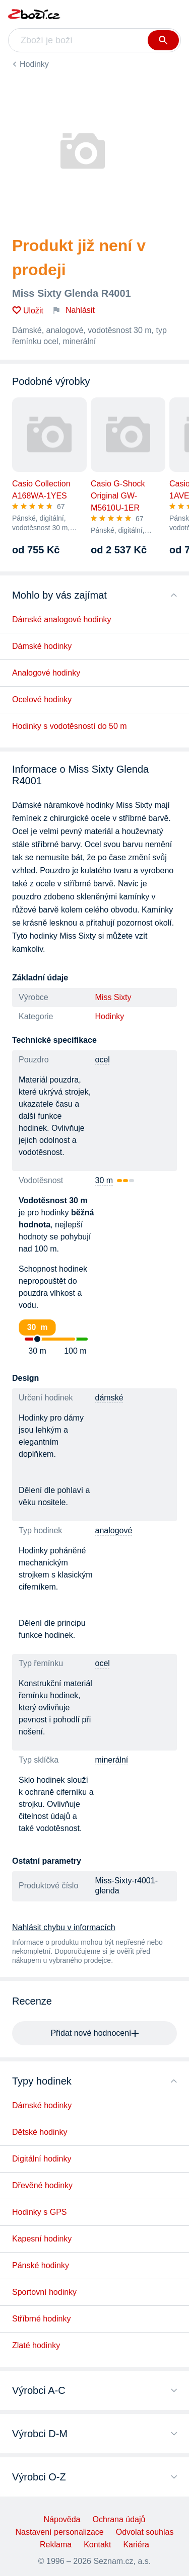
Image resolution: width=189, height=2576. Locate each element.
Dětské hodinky (39, 2132)
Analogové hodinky (46, 673)
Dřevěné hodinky (42, 2185)
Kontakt (97, 2544)
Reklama (56, 2544)
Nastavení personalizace (60, 2532)
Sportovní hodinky (44, 2292)
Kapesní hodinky (42, 2238)
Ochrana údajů (118, 2519)
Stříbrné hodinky (41, 2318)
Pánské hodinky (40, 2265)
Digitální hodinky (41, 2158)
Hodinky (34, 64)
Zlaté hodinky (36, 2345)
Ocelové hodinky (42, 699)
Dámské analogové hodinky (61, 619)
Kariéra (136, 2544)
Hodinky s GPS (39, 2212)
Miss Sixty (113, 997)
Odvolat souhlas (145, 2532)
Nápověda (62, 2519)
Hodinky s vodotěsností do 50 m (69, 726)
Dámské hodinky (42, 646)
